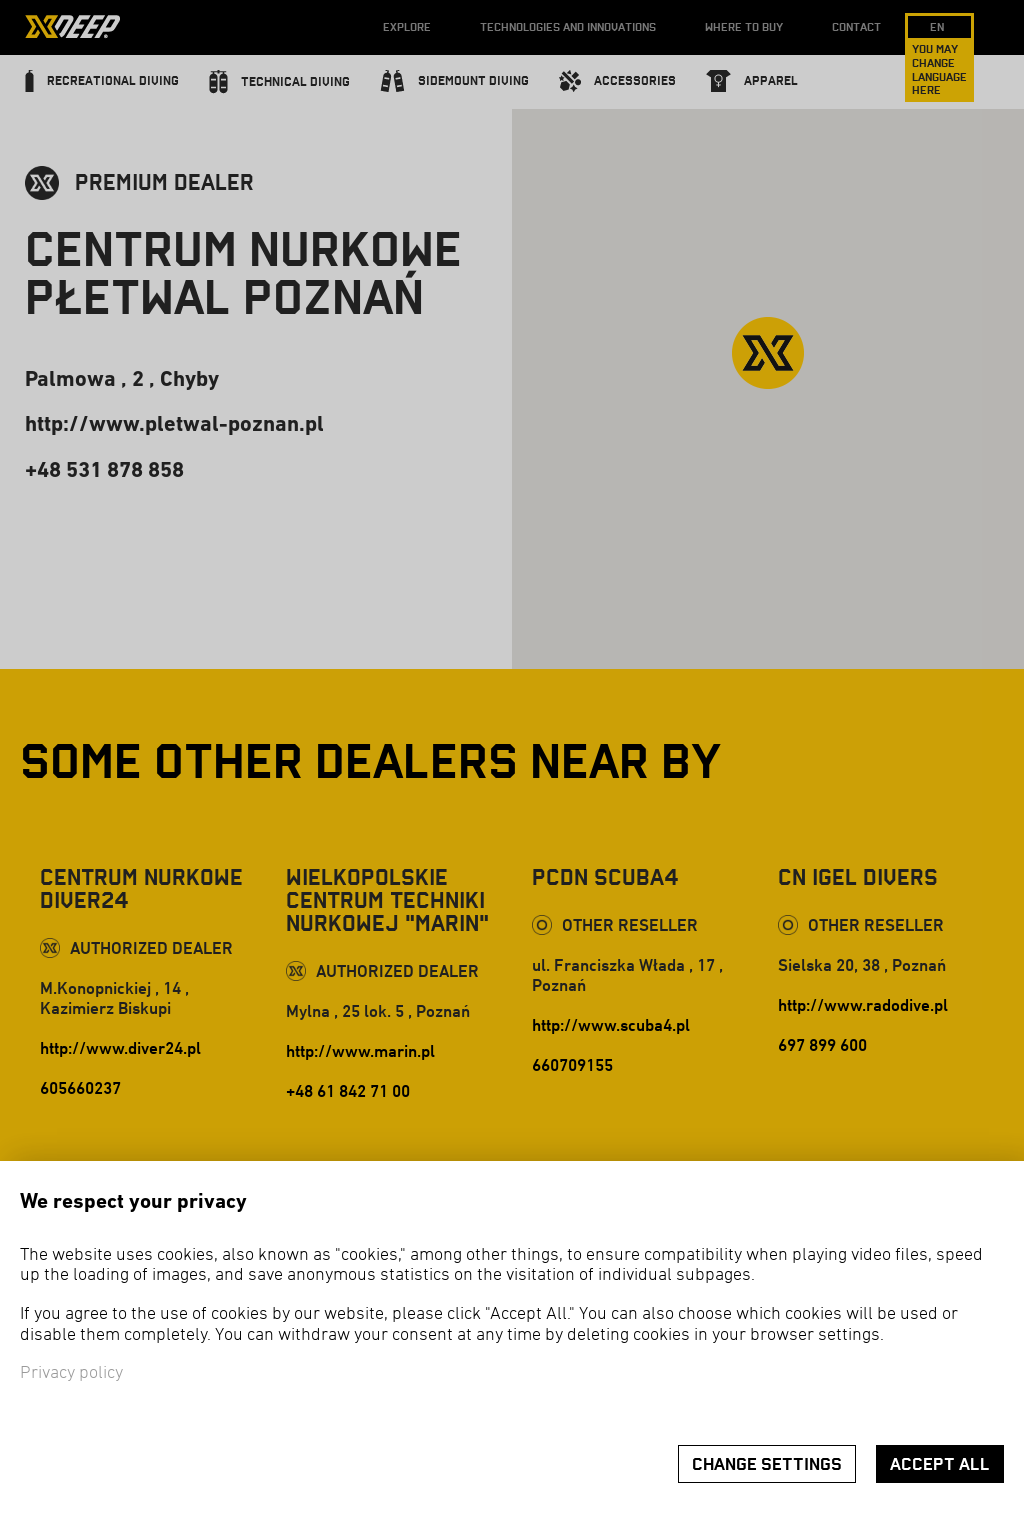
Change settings (767, 1464)
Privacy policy (71, 1373)
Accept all (940, 1464)
